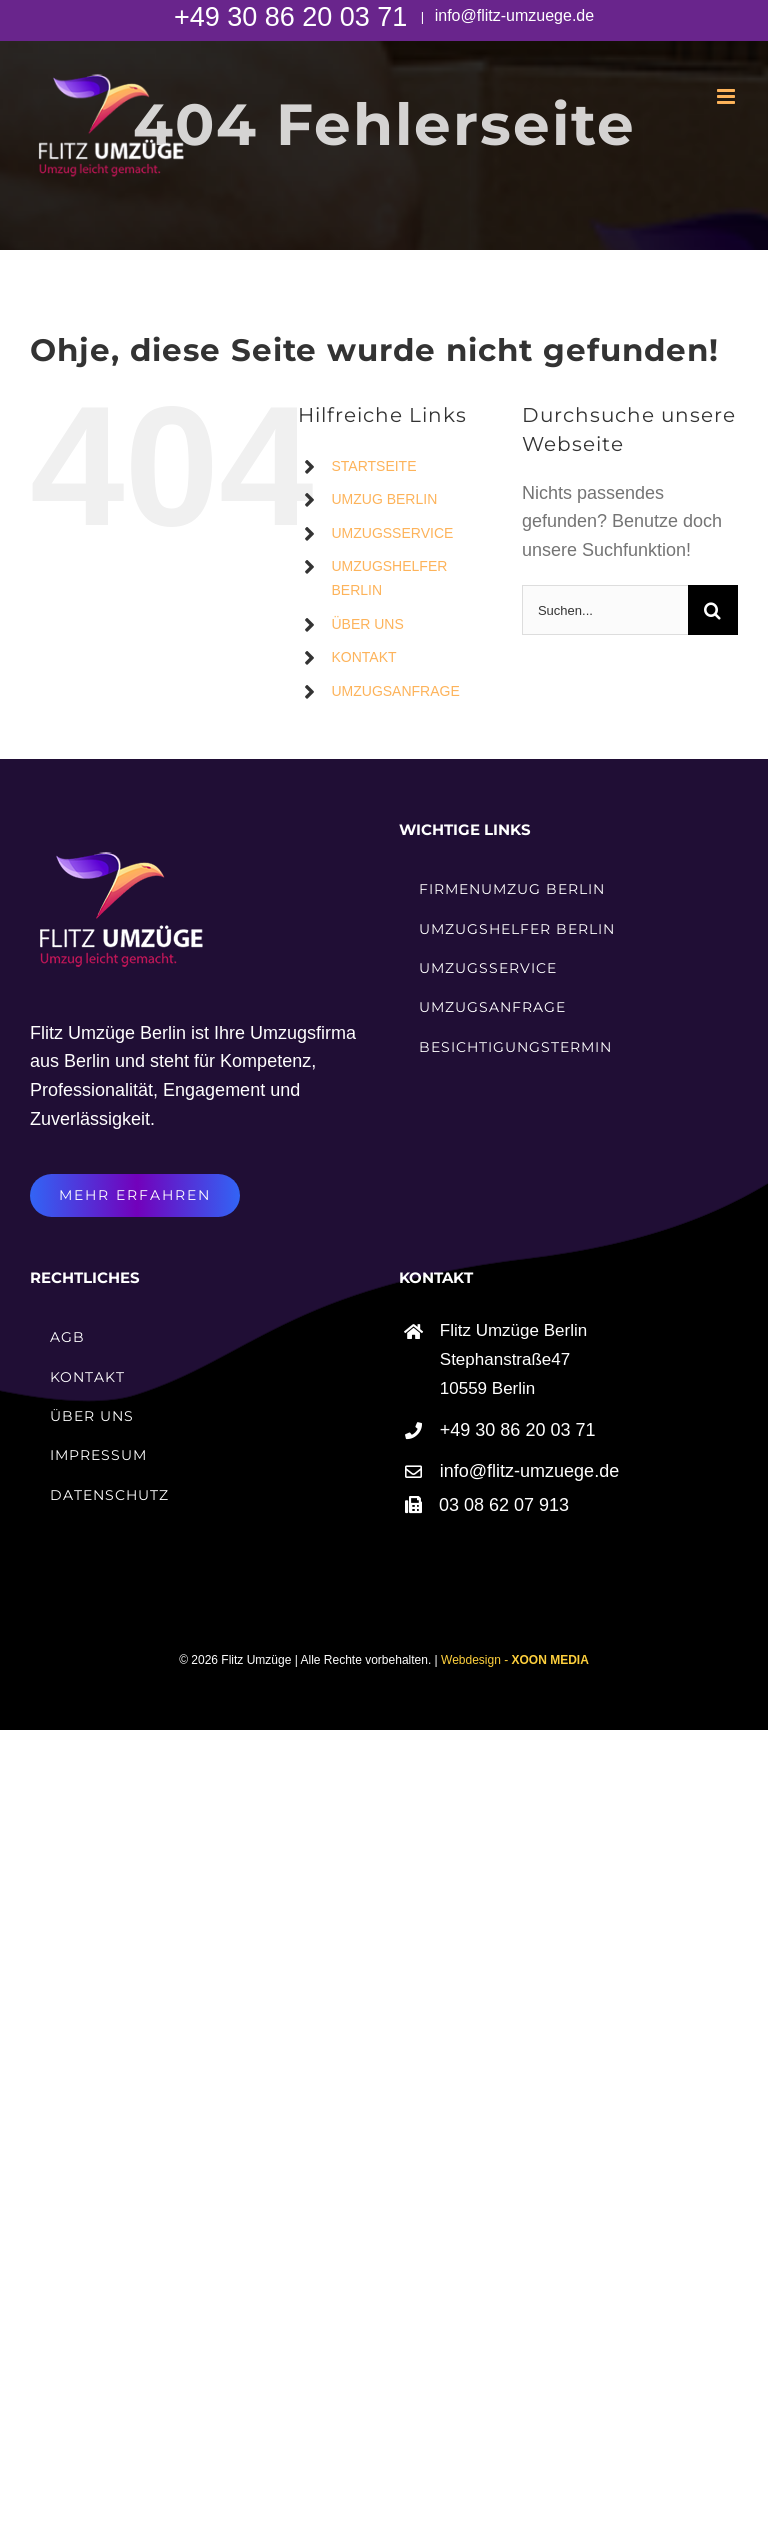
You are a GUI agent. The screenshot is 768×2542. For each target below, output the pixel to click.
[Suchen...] (605, 610)
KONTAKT (363, 657)
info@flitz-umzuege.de (512, 15)
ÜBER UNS (367, 624)
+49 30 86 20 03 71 (294, 17)
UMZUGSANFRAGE (395, 691)
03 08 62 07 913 (504, 1505)
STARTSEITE (373, 466)
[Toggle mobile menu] (727, 96)
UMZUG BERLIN (384, 499)
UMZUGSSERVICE (392, 533)
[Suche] (713, 610)
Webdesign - (515, 1660)
